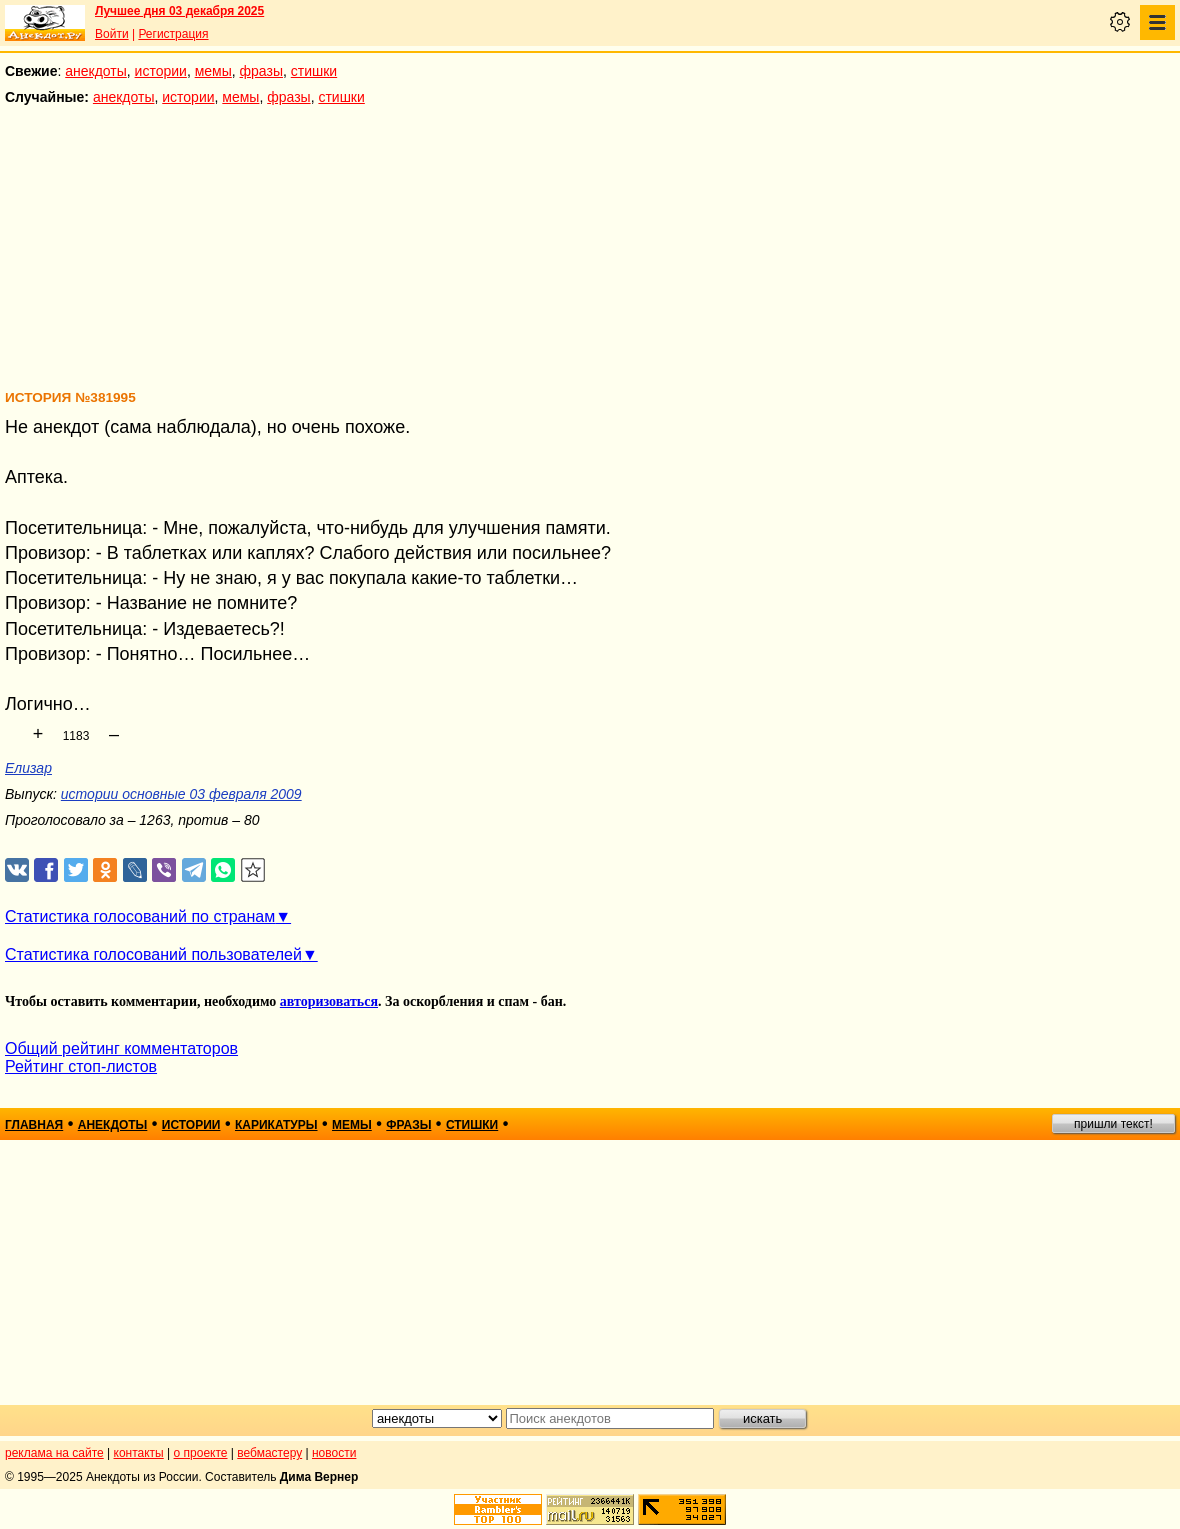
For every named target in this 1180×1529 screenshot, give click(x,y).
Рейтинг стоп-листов (81, 1066)
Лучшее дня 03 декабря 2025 (179, 11)
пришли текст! (1113, 1124)
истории (161, 71)
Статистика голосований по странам (140, 916)
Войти (112, 34)
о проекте (201, 1453)
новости (334, 1453)
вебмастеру (269, 1453)
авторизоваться (329, 1001)
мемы (213, 71)
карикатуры (276, 1125)
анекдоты (96, 71)
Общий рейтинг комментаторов (121, 1048)
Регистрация (173, 34)
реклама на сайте (54, 1453)
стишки (314, 71)
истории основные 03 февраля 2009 (181, 794)
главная (34, 1125)
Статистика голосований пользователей (153, 954)
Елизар (28, 768)
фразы (261, 71)
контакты (139, 1453)
